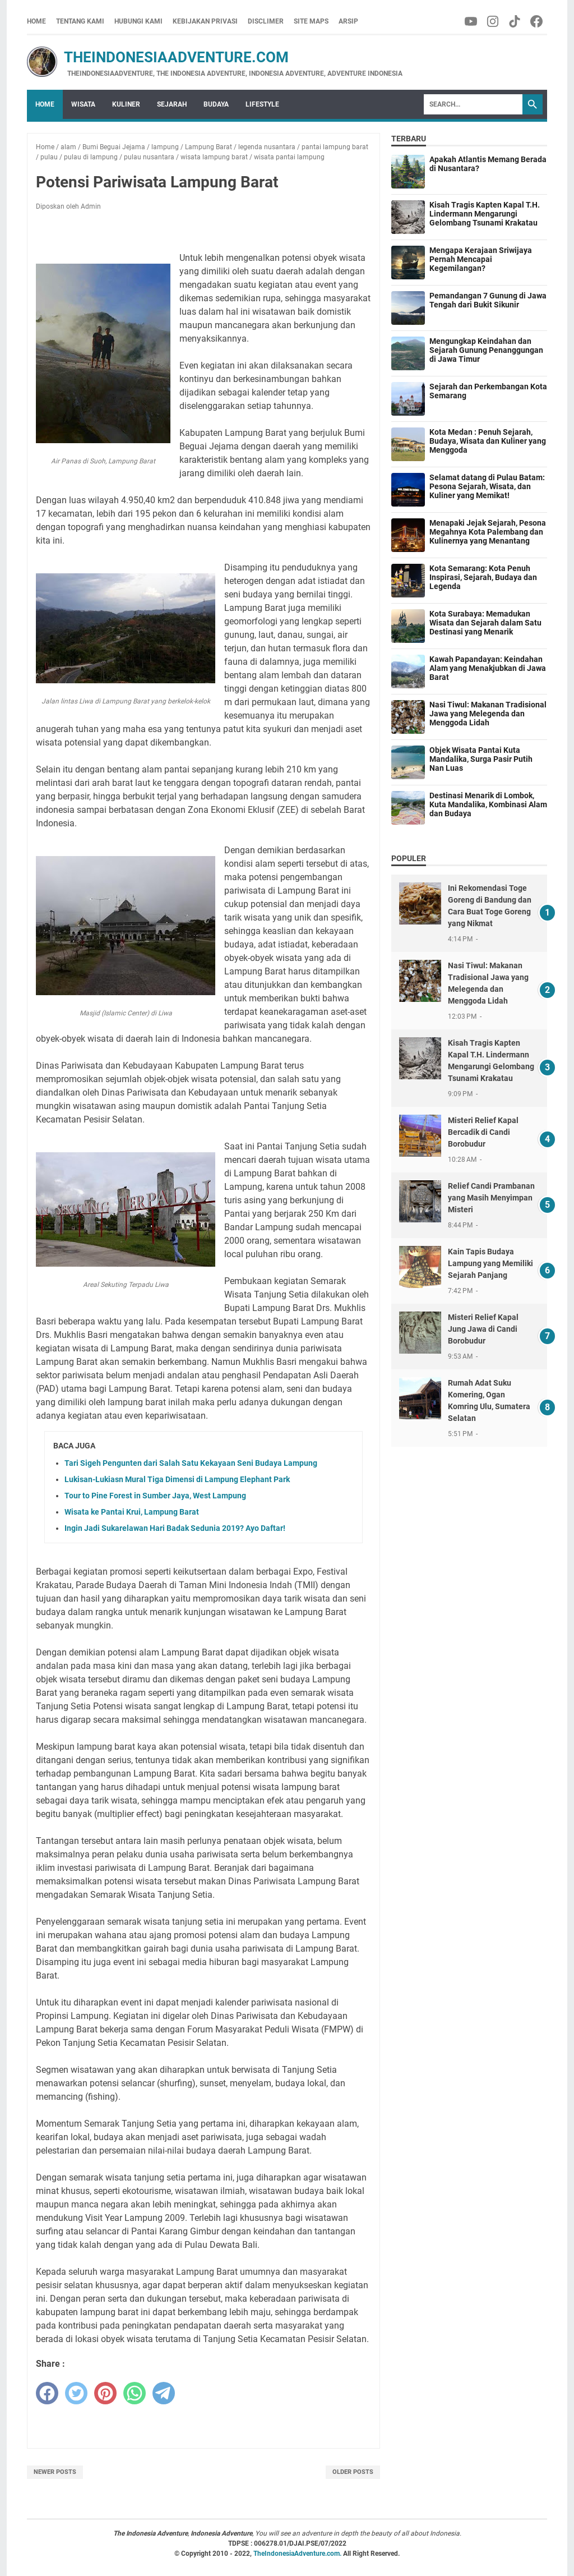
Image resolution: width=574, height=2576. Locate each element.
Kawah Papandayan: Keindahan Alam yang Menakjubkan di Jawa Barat (487, 668)
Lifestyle (262, 104)
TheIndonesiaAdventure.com (158, 57)
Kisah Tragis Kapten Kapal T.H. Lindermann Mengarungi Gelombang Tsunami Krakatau (484, 213)
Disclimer (266, 21)
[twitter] (76, 2393)
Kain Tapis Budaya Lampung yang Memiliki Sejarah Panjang (490, 1263)
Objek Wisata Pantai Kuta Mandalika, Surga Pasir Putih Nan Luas (481, 759)
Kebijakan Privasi (205, 21)
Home (36, 21)
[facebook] (47, 2393)
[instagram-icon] (493, 21)
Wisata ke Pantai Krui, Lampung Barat (131, 1511)
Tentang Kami (80, 21)
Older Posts (352, 2472)
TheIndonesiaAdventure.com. (298, 2553)
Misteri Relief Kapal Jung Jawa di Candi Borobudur (483, 1329)
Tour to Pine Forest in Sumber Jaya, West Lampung (155, 1495)
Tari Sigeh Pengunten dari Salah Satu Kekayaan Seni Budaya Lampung (190, 1463)
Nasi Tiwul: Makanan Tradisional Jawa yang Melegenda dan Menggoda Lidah (488, 713)
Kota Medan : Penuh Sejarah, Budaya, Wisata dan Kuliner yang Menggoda (487, 440)
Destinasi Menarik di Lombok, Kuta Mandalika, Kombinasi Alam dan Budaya (488, 804)
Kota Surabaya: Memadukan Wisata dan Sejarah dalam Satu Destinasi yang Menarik (485, 622)
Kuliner (126, 104)
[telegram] (163, 2393)
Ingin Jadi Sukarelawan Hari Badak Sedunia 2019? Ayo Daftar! (174, 1528)
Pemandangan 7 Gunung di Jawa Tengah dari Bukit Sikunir (488, 300)
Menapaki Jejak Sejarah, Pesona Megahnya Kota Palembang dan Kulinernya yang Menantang (487, 531)
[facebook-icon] (537, 21)
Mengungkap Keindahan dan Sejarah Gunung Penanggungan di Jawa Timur (486, 350)
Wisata (83, 104)
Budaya (216, 104)
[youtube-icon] (472, 21)
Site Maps (311, 21)
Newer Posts (55, 2472)
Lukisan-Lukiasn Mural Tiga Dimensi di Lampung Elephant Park (177, 1479)
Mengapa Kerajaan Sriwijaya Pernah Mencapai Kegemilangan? (480, 259)
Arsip (348, 21)
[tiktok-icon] (515, 21)
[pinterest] (105, 2393)
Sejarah (172, 104)
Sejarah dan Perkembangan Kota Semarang (488, 391)
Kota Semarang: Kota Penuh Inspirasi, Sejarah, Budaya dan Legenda (483, 577)
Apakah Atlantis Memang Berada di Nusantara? (488, 164)
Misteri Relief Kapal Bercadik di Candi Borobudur (483, 1132)
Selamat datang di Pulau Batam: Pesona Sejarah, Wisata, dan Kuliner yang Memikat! (487, 486)
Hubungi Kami (138, 21)
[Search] (473, 104)
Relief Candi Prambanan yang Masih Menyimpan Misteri (491, 1197)
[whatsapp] (134, 2393)
